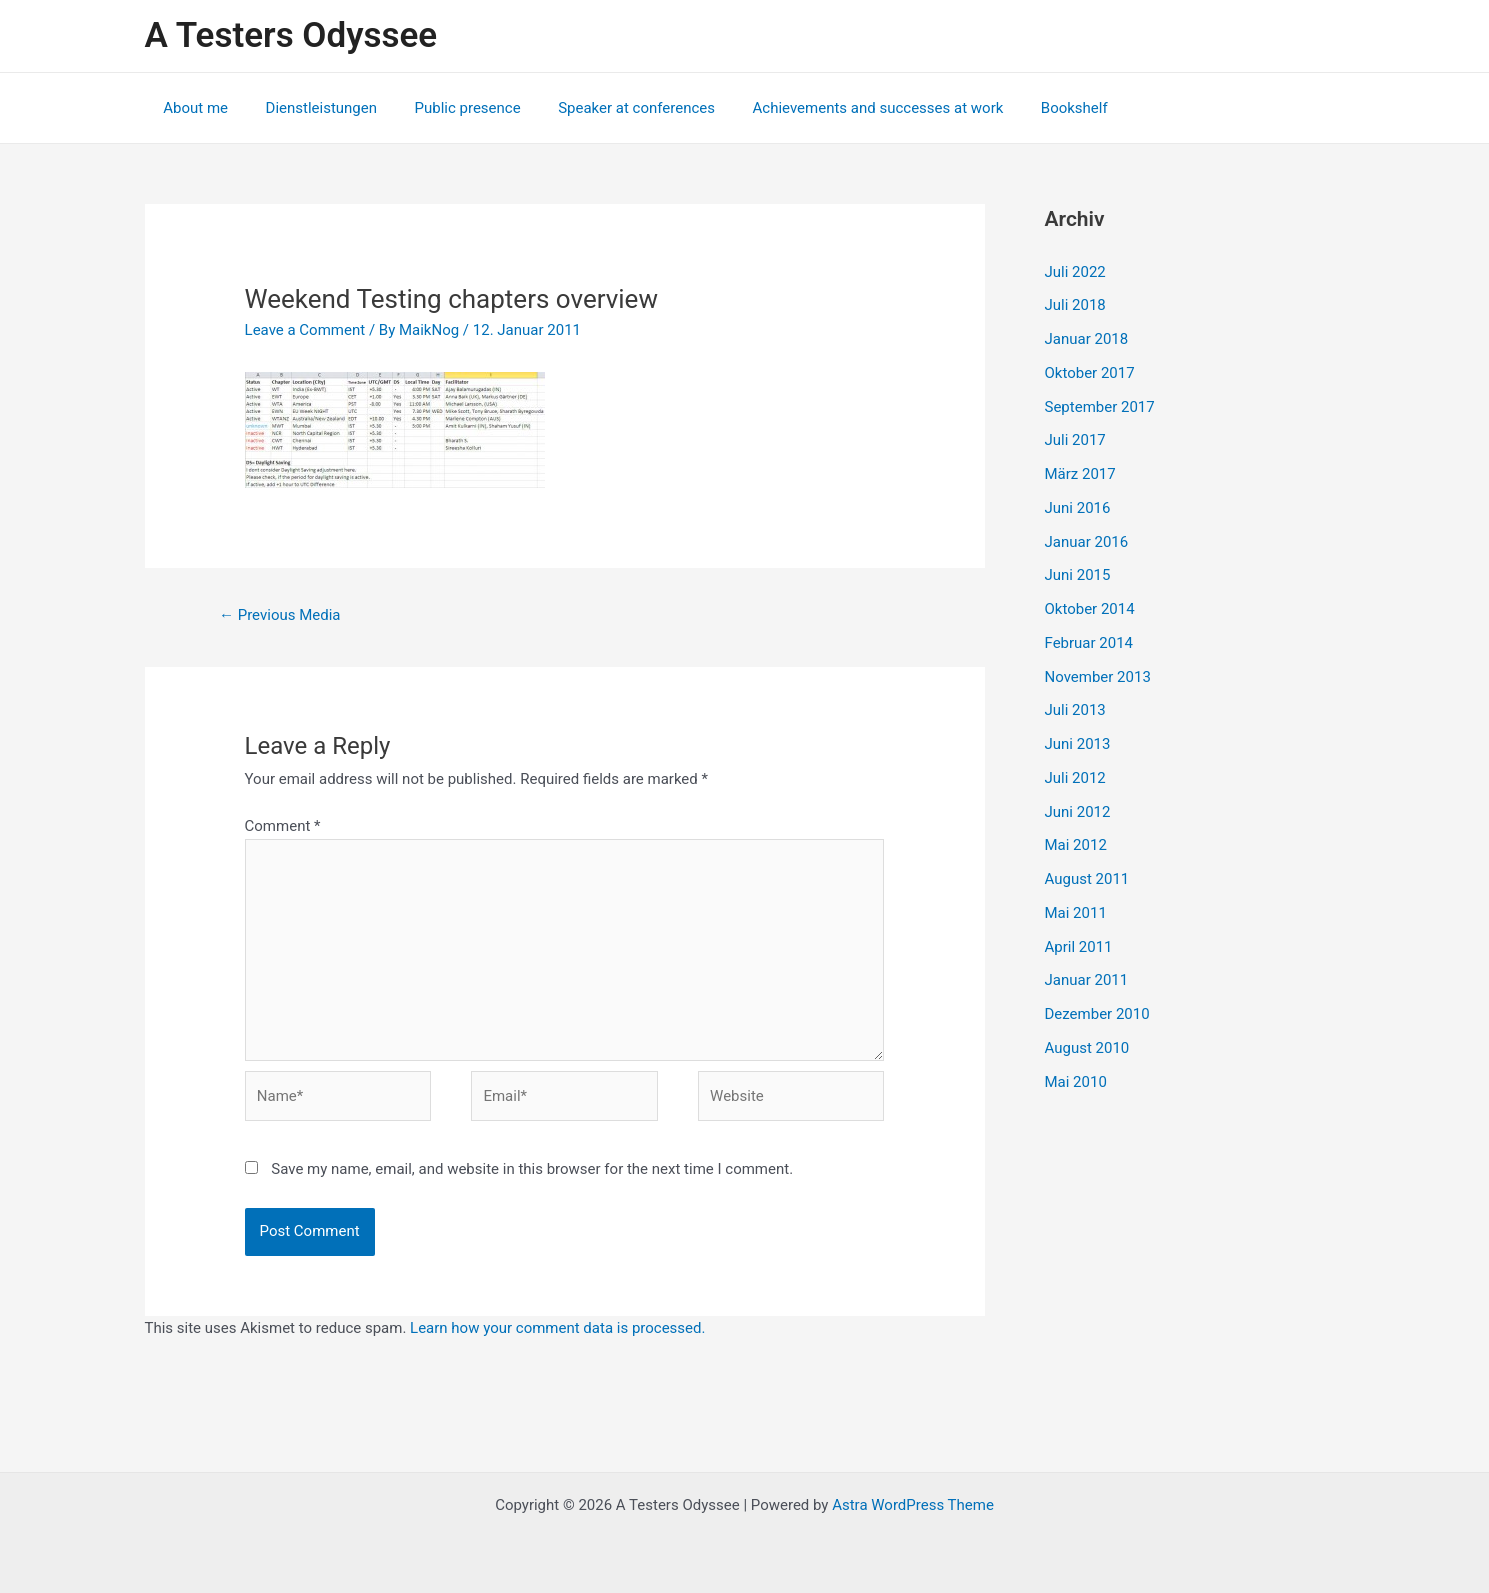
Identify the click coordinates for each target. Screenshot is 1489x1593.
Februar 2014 (1089, 643)
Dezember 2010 (1097, 1014)
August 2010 (1087, 1048)
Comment (283, 826)
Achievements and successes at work (844, 108)
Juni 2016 (1078, 508)
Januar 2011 (1087, 980)
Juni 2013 (1078, 744)
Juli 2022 (1075, 272)
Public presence (449, 108)
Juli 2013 (1075, 710)
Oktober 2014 (1090, 609)
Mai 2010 (1076, 1082)
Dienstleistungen (310, 108)
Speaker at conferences (610, 108)
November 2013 (1098, 677)
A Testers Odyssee (291, 35)
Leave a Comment (305, 330)
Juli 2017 (1075, 440)
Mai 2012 (1076, 845)
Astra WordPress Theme (913, 1505)
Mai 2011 (1076, 913)
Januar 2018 (1087, 339)
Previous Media (280, 615)
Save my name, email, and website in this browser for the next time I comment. (532, 1169)
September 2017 (1100, 407)
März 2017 (1080, 474)
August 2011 (1087, 879)
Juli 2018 (1075, 305)
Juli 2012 (1075, 778)
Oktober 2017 (1090, 373)
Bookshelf (1033, 108)
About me (192, 108)
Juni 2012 (1078, 812)
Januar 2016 (1087, 542)
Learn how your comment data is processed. (557, 1328)
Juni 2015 (1078, 575)
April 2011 (1079, 947)
